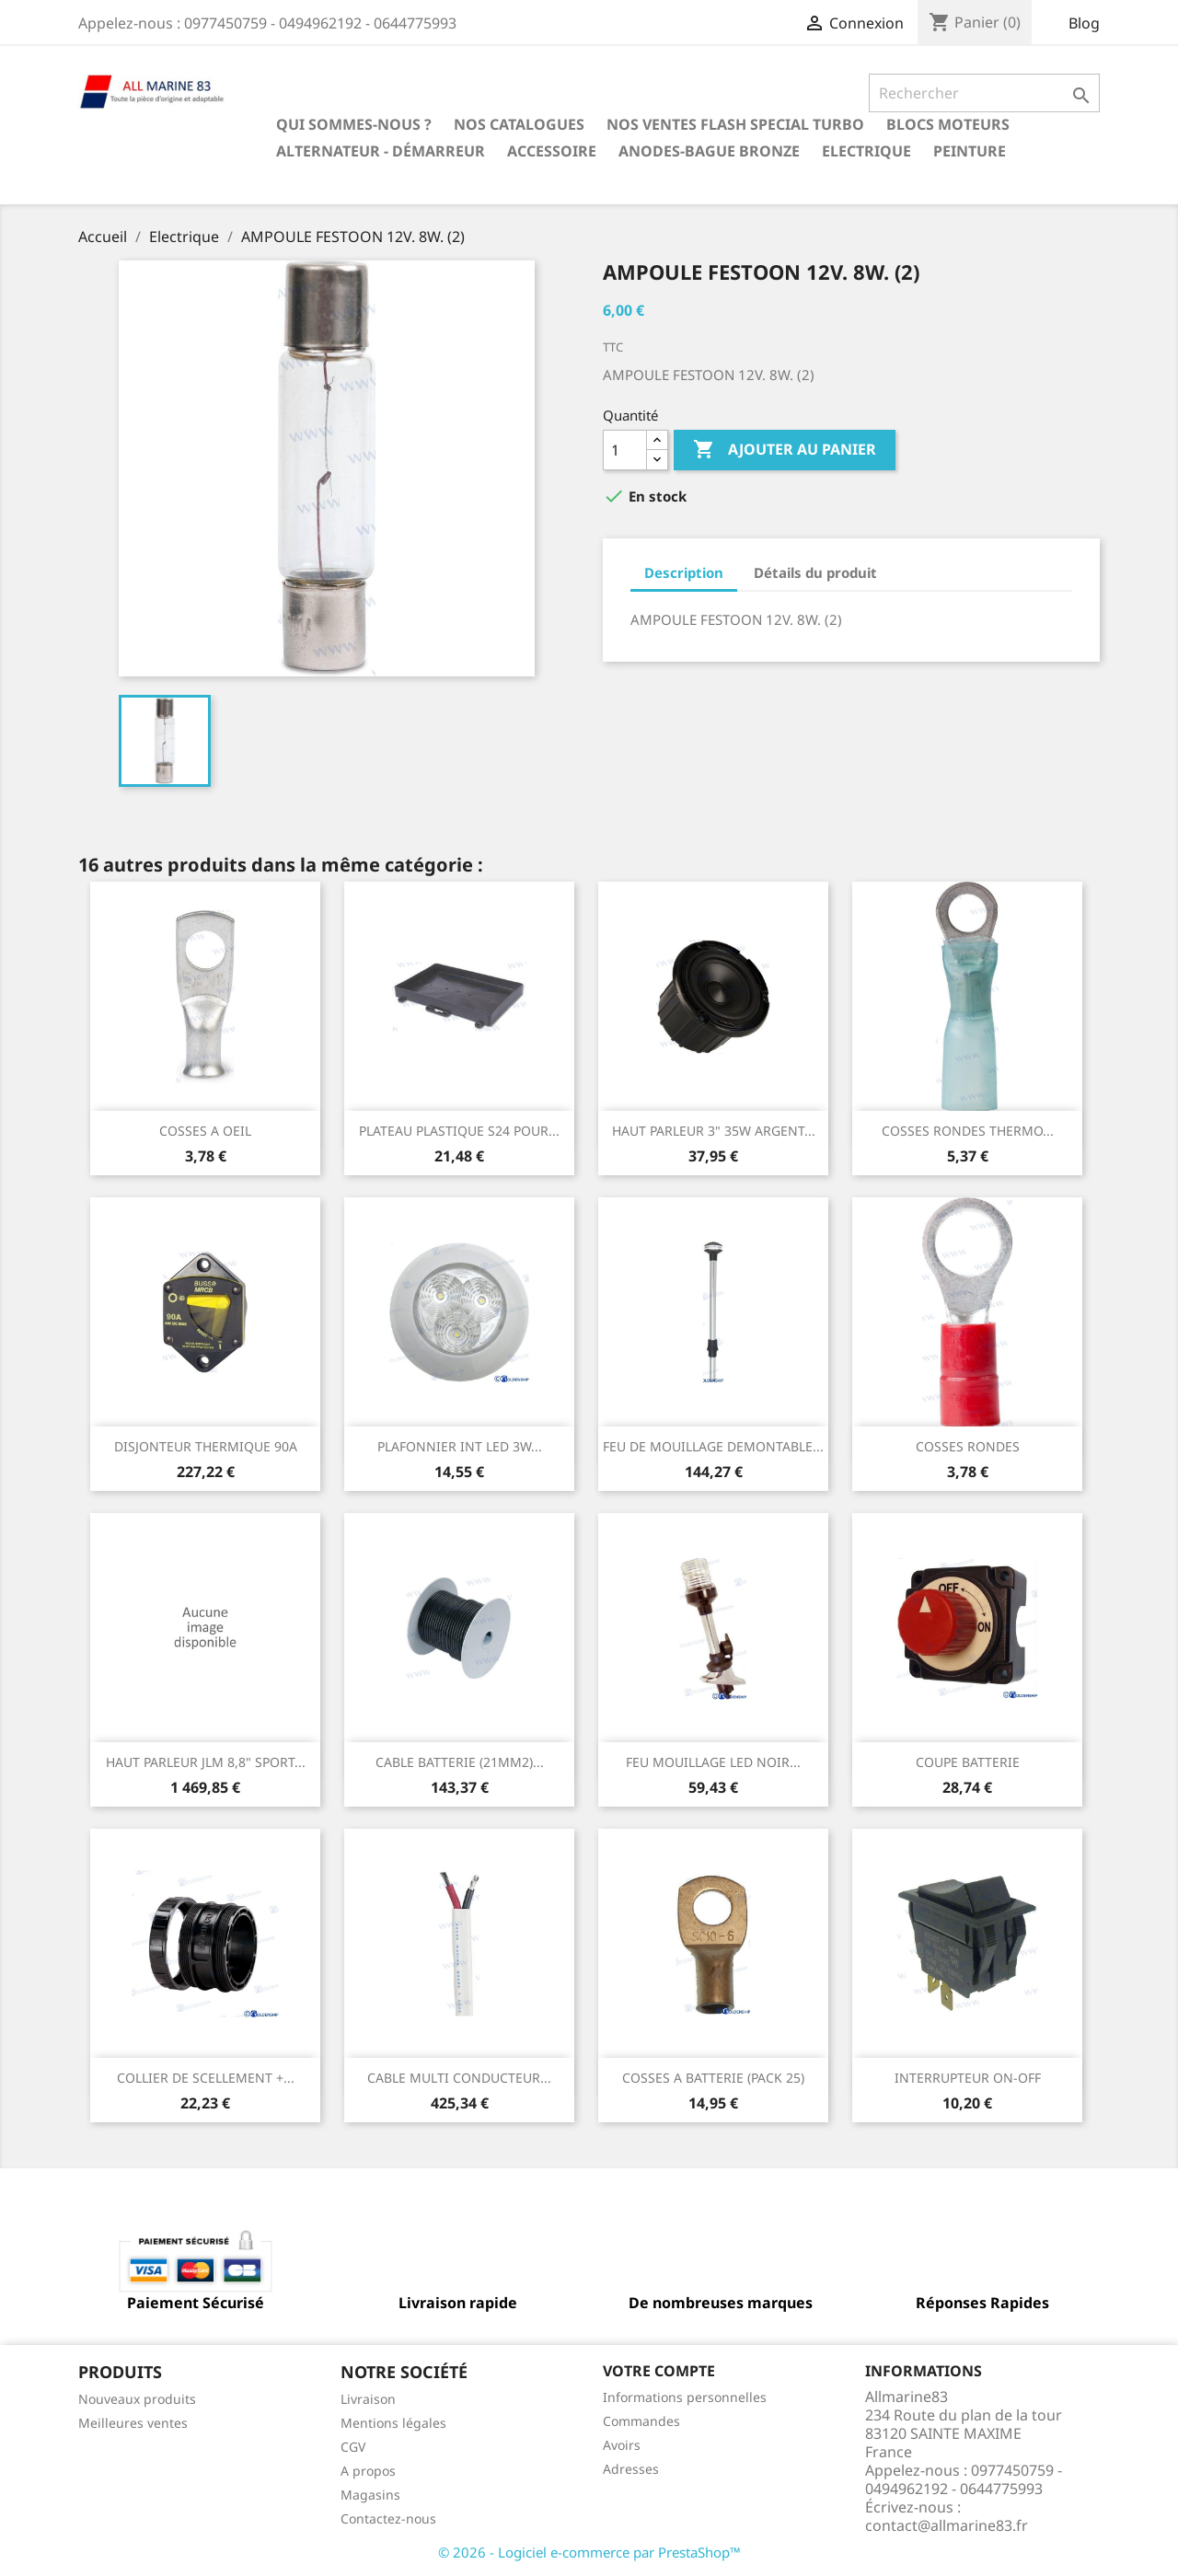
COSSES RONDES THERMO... (968, 1130)
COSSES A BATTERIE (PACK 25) (713, 2077)
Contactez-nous (388, 2518)
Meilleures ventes (133, 2423)
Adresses (631, 2469)
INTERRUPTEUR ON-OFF (968, 2077)
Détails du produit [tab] (815, 572)
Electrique (866, 151)
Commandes (641, 2421)
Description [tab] (683, 572)
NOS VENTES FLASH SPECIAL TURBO (735, 124)
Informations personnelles (685, 2397)
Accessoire (551, 151)
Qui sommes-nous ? (354, 124)
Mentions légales (393, 2423)
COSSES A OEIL (205, 1130)
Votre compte (659, 2371)
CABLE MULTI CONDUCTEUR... (459, 2077)
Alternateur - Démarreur (380, 151)
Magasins (370, 2494)
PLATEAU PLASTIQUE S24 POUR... (459, 1130)
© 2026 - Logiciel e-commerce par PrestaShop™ (589, 2552)
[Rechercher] (984, 93)
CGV (353, 2446)
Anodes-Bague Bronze (709, 151)
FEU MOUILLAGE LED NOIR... (713, 1762)
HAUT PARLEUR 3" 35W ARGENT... (713, 1130)
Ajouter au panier (784, 450)
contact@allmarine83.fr (946, 2525)
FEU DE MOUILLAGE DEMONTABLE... (713, 1446)
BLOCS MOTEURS (948, 124)
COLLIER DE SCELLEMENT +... (205, 2077)
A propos (368, 2470)
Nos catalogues (519, 124)
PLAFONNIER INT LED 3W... (459, 1446)
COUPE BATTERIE (968, 1762)
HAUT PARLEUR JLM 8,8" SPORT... (206, 1762)
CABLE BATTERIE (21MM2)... (459, 1762)
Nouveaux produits (137, 2399)
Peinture (969, 151)
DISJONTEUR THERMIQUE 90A (205, 1446)
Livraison (368, 2399)
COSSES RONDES (968, 1446)
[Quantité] (625, 450)
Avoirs (622, 2445)
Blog (1084, 23)
